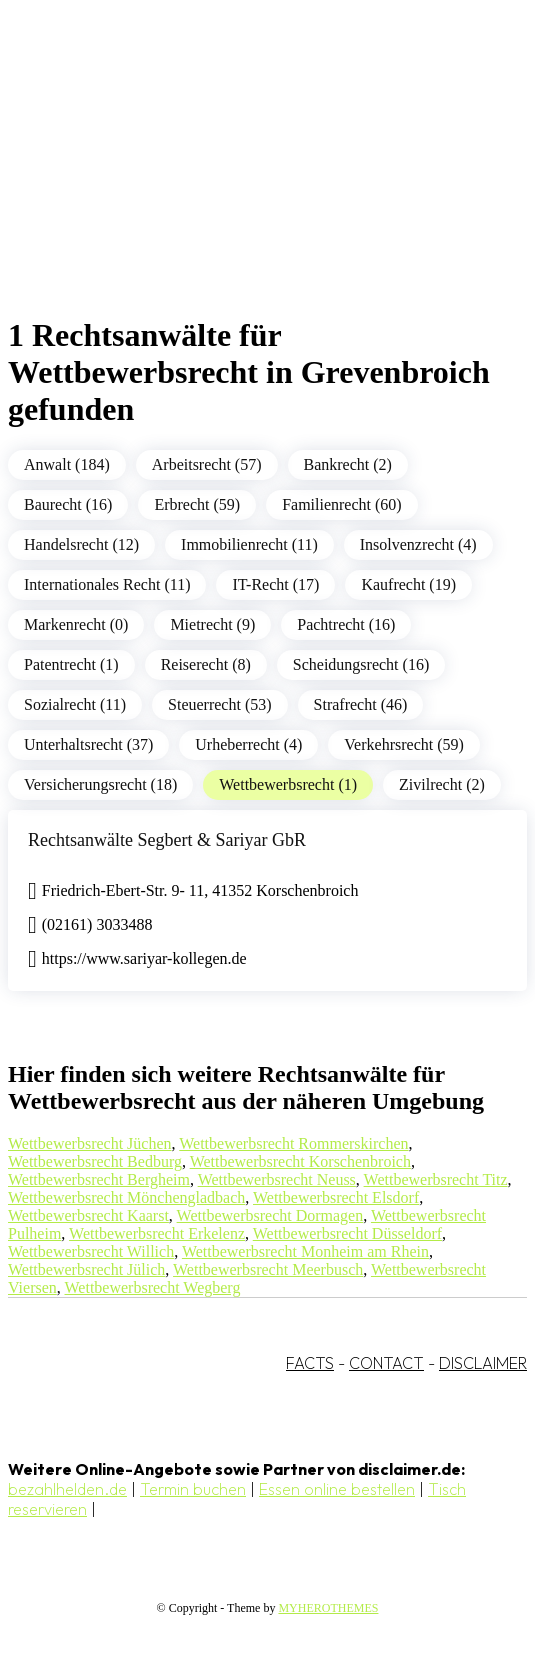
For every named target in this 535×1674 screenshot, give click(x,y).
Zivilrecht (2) (442, 784)
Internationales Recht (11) (107, 584)
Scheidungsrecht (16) (361, 664)
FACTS (310, 1363)
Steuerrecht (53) (220, 704)
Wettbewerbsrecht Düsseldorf (347, 1233)
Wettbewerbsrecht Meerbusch (268, 1269)
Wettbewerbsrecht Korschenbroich (300, 1161)
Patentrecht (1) (71, 664)
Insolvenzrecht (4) (418, 544)
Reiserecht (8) (206, 664)
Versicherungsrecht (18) (100, 784)
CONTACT (386, 1363)
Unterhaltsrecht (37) (88, 744)
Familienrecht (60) (342, 504)
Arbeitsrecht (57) (207, 464)
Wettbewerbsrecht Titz (436, 1179)
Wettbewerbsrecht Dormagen (270, 1215)
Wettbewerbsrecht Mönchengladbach (126, 1197)
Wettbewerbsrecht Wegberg (153, 1287)
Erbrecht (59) (197, 504)
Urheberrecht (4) (248, 744)
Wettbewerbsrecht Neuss (277, 1179)
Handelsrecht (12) (81, 544)
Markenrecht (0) (76, 624)
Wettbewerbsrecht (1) (288, 784)
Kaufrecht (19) (408, 584)
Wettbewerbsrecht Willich (91, 1251)
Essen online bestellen (337, 1489)
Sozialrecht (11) (75, 704)
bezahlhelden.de (67, 1489)
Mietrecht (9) (212, 624)
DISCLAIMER (483, 1363)
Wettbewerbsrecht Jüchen (90, 1143)
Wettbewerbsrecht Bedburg (95, 1161)
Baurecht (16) (68, 504)
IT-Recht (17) (275, 584)
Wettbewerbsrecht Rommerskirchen (293, 1143)
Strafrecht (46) (361, 704)
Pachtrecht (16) (346, 624)
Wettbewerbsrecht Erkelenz (157, 1233)
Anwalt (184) (67, 464)
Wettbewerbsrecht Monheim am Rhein (305, 1251)
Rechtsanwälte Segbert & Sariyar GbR (167, 840)
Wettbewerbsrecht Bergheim (99, 1179)
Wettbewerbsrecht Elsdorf (336, 1197)
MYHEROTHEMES (328, 1608)
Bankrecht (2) (348, 464)
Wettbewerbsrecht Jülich (86, 1269)
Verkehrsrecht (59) (404, 744)
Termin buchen (193, 1489)
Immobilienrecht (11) (249, 544)
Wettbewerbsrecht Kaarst (88, 1215)
